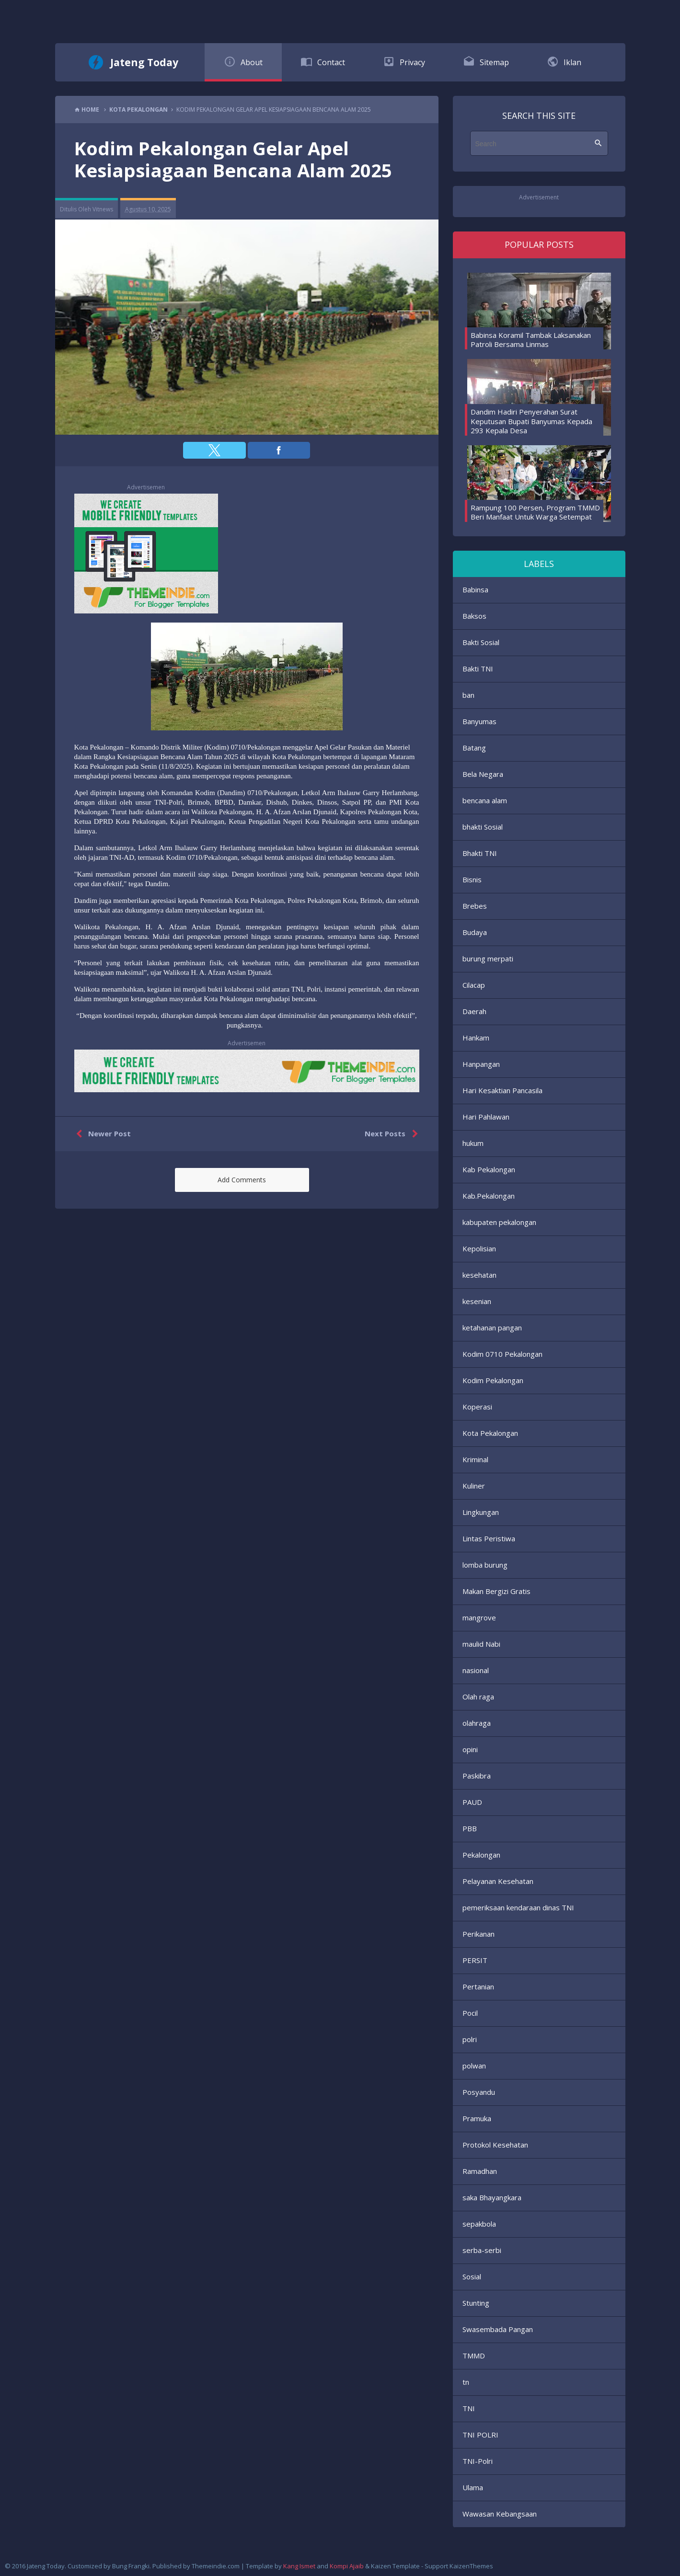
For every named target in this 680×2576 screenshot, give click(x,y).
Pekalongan (481, 1855)
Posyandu (478, 2092)
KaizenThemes (471, 2566)
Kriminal (475, 1459)
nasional (475, 1670)
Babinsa (475, 589)
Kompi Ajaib (347, 2566)
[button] (214, 450)
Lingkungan (480, 1512)
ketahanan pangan (492, 1327)
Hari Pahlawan (485, 1116)
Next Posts (393, 1133)
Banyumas (479, 721)
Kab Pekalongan (488, 1169)
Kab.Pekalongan (488, 1196)
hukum (473, 1143)
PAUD (472, 1802)
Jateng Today (144, 62)
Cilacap (473, 985)
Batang (474, 747)
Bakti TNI (477, 668)
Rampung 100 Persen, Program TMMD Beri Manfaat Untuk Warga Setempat (535, 512)
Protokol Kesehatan (495, 2144)
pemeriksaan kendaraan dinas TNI (518, 1907)
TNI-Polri (477, 2461)
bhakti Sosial (482, 827)
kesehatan (479, 1275)
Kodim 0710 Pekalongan (502, 1354)
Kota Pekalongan (490, 1433)
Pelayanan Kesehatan (497, 1881)
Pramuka (476, 2118)
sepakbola (479, 2224)
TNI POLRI (480, 2434)
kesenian (476, 1301)
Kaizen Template (395, 2566)
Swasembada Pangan (497, 2329)
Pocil (470, 2013)
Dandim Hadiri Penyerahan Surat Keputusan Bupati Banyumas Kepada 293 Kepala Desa (531, 421)
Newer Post (101, 1133)
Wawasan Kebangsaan (499, 2513)
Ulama (472, 2487)
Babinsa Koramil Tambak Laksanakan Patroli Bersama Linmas (531, 339)
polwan (474, 2065)
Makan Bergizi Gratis (496, 1591)
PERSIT (474, 1960)
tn (465, 2382)
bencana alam (484, 800)
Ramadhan (479, 2171)
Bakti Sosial (480, 642)
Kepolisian (479, 1248)
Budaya (474, 932)
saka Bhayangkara (491, 2197)
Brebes (474, 906)
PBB (469, 1828)
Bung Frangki (131, 2566)
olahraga (476, 1723)
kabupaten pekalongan (499, 1222)
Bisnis (472, 879)
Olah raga (478, 1696)
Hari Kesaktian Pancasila (502, 1090)
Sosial (471, 2276)
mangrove (479, 1617)
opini (470, 1749)
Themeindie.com (216, 2566)
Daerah (474, 1011)
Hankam (475, 1037)
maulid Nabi (481, 1644)
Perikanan (478, 1934)
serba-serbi (481, 2250)
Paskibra (476, 1775)
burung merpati (487, 958)
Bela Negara (482, 774)
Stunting (475, 2303)
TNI (468, 2408)
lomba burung (484, 1565)
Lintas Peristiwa (488, 1538)
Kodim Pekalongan (492, 1380)
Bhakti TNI (479, 853)
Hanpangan (481, 1064)
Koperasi (477, 1406)
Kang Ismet (299, 2566)
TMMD (473, 2355)
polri (469, 2039)
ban (468, 695)
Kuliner (473, 1485)
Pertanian (478, 1986)
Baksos (474, 616)
